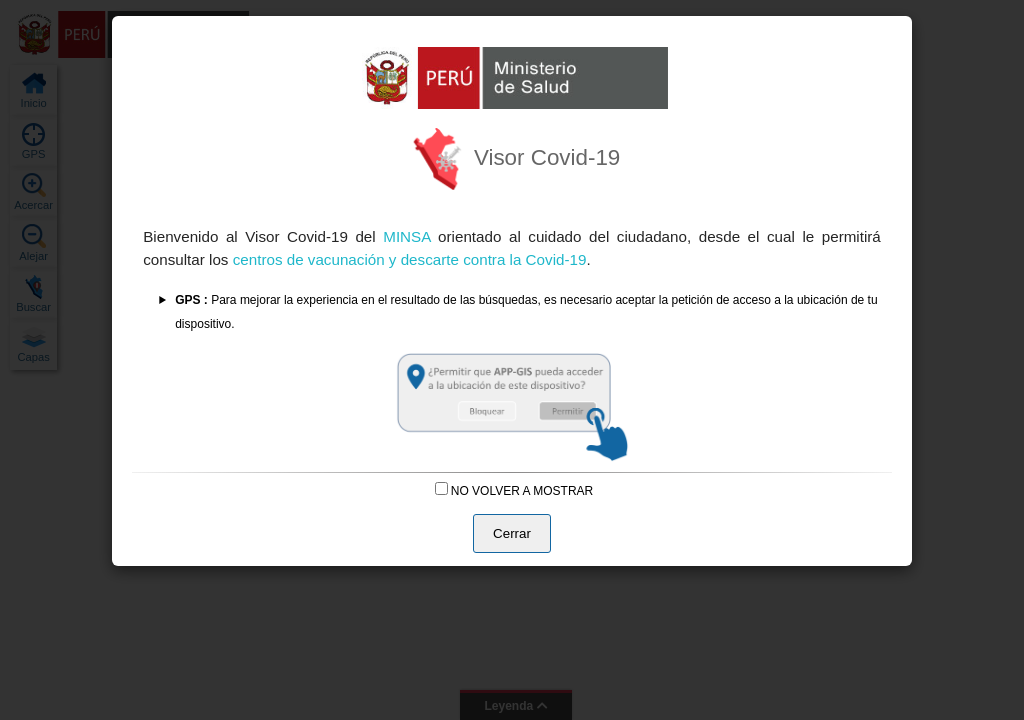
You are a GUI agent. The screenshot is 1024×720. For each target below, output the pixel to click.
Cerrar (512, 533)
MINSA (410, 236)
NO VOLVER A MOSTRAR (514, 491)
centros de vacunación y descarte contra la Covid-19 (410, 259)
